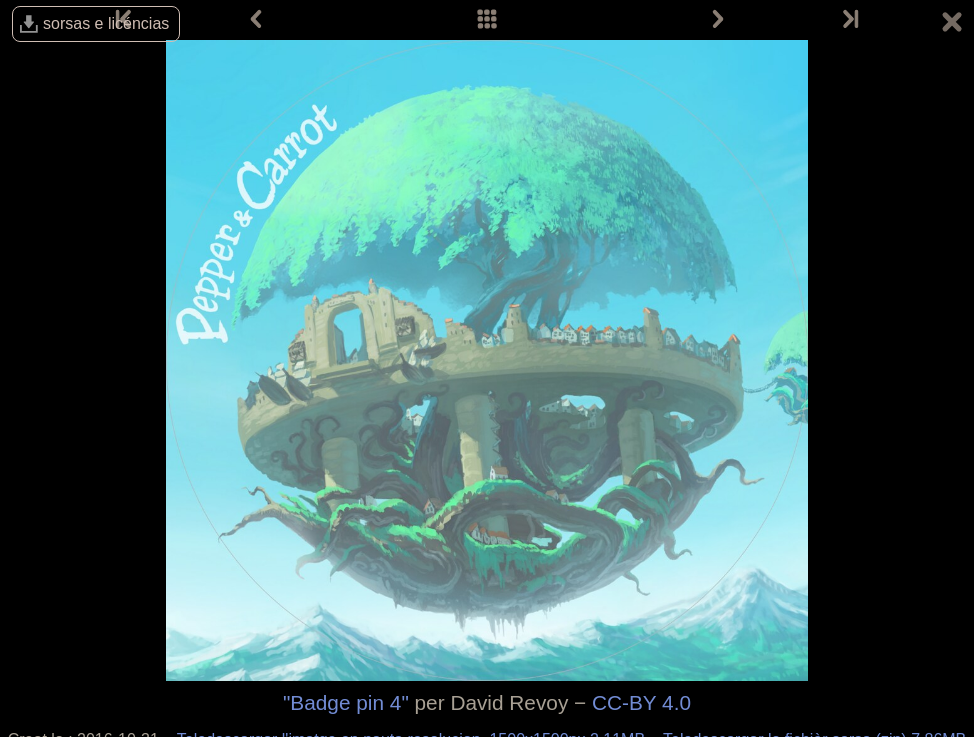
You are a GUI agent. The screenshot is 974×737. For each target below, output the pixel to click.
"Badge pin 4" (346, 702)
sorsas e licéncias (106, 23)
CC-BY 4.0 (641, 702)
